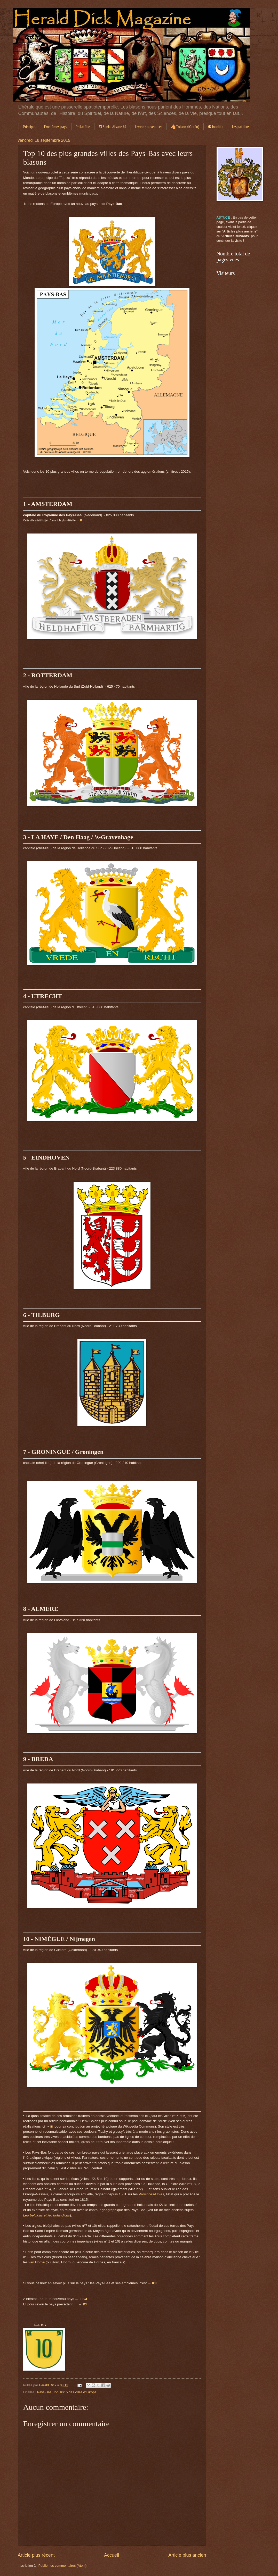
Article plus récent (36, 2555)
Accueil (111, 2555)
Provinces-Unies (151, 2194)
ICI (85, 2304)
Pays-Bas (44, 2392)
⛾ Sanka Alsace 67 (112, 126)
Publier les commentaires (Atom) (62, 2565)
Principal (29, 126)
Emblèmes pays (55, 126)
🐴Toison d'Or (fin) (185, 126)
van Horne (37, 2262)
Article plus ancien (187, 2555)
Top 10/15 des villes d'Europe (75, 2392)
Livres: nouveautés (148, 126)
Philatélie (83, 126)
